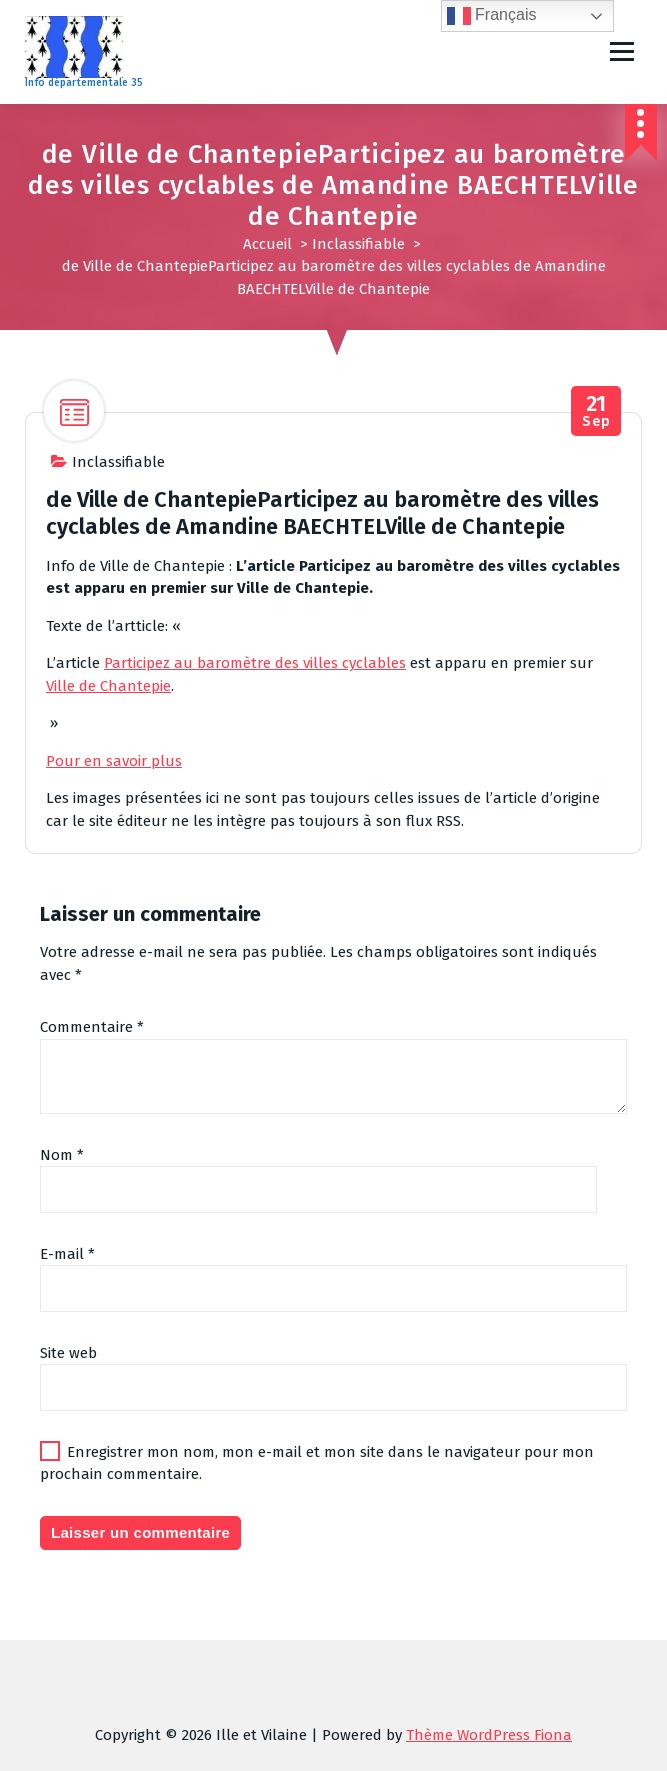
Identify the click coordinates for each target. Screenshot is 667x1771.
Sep (596, 411)
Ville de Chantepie (108, 686)
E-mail (67, 1254)
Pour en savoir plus (114, 761)
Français (492, 16)
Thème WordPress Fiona (489, 1735)
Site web (68, 1353)
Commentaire (92, 1027)
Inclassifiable (358, 244)
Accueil (267, 244)
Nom (62, 1155)
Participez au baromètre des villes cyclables (255, 663)
